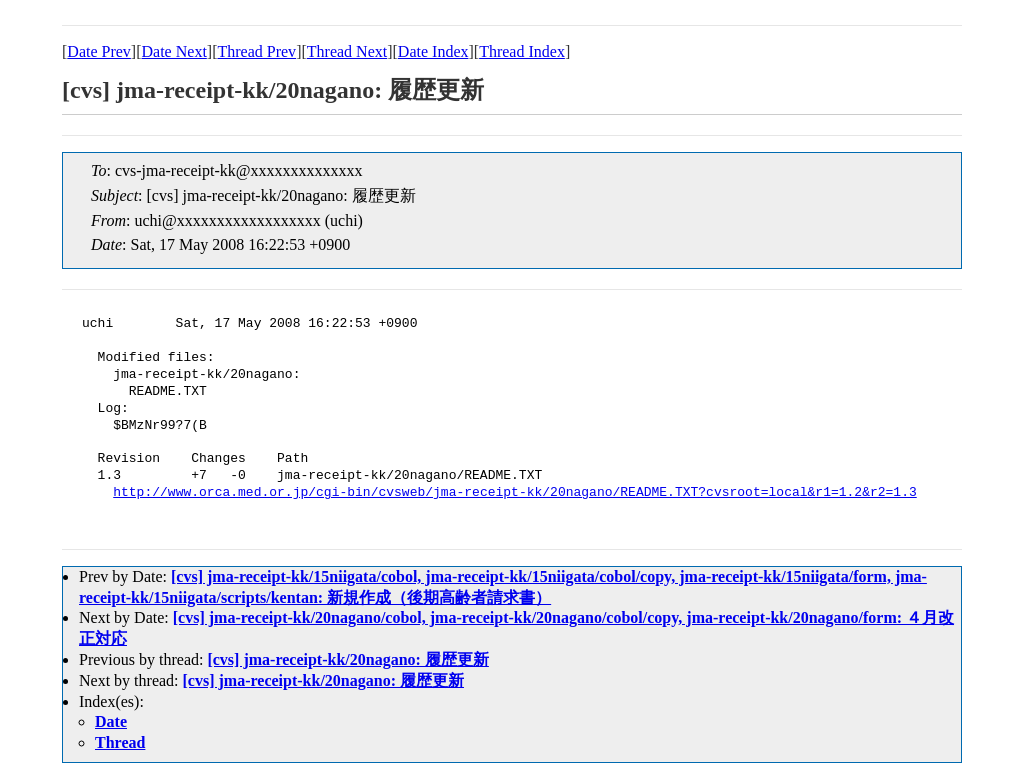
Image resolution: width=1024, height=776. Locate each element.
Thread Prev (256, 51)
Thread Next (347, 51)
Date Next (174, 51)
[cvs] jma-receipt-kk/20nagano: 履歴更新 (347, 659)
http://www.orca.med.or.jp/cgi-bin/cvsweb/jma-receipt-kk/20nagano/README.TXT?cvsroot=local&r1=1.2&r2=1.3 (514, 493)
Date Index (433, 51)
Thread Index (522, 51)
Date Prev (99, 51)
